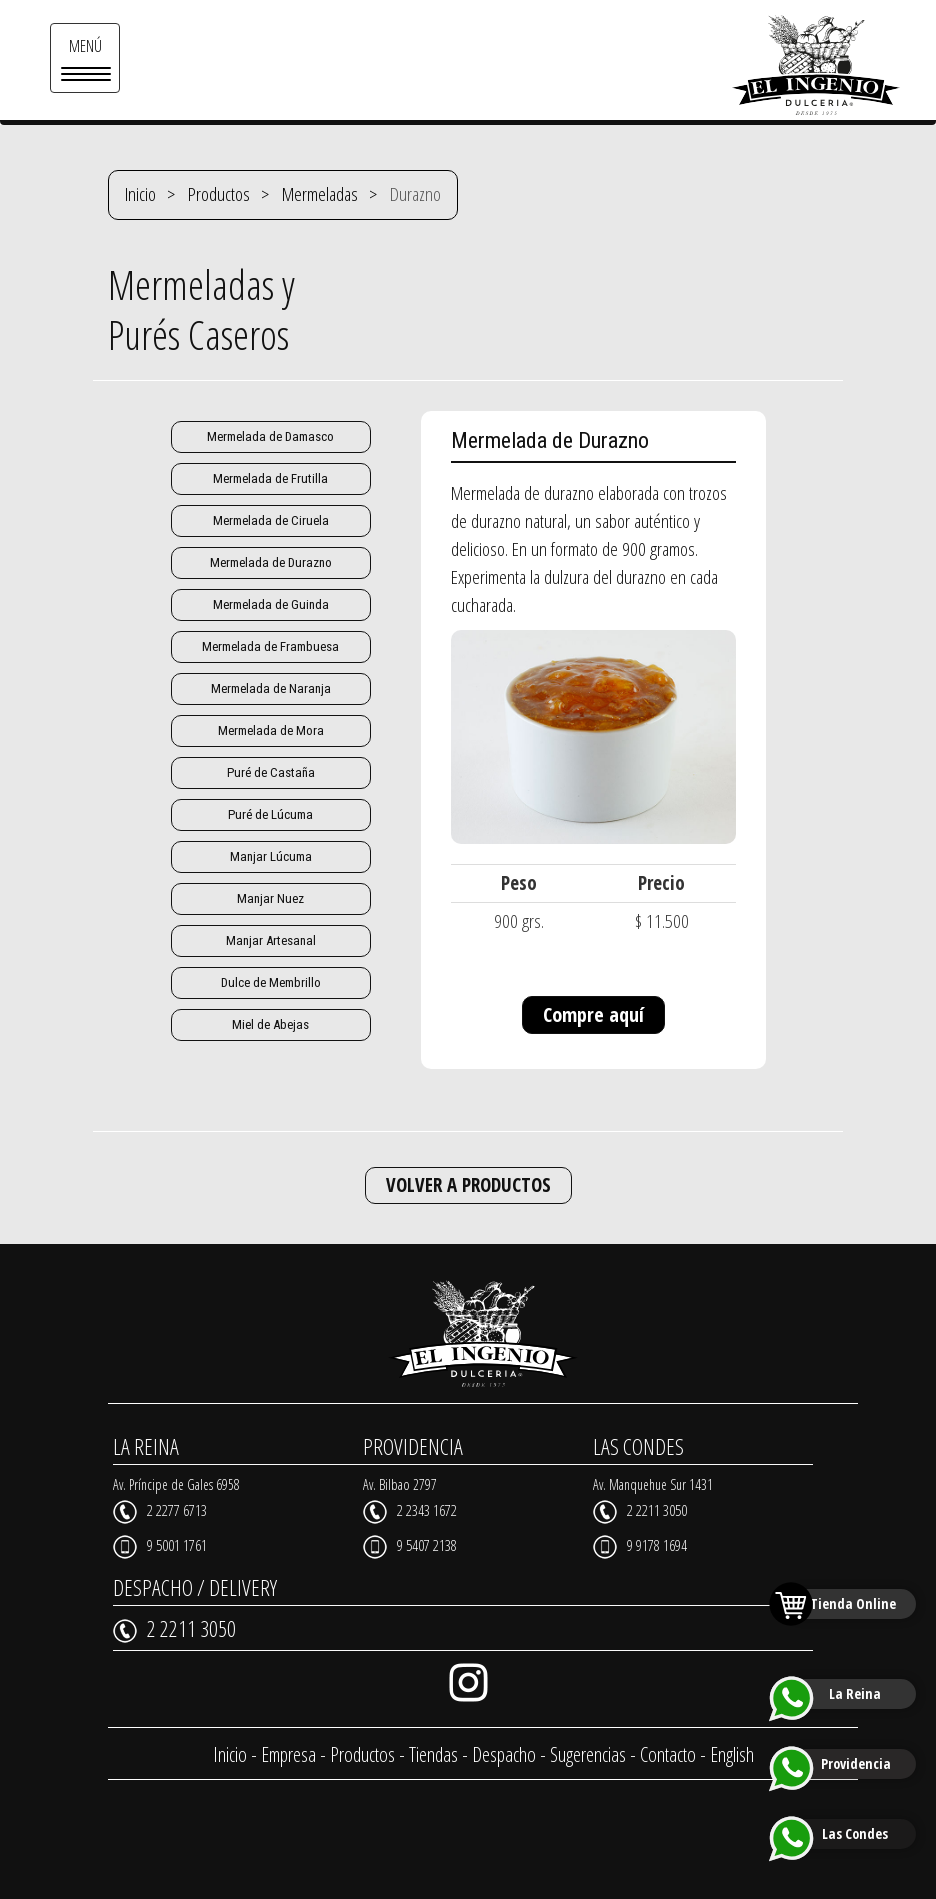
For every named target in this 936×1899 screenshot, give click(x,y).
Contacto (668, 1753)
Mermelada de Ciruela (270, 520)
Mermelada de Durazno (270, 562)
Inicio (140, 194)
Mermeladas (320, 194)
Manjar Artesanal (271, 940)
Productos (219, 194)
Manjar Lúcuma (270, 856)
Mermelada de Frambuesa (270, 646)
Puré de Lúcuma (271, 814)
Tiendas (433, 1753)
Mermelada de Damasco (270, 436)
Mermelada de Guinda (270, 604)
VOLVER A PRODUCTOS (468, 1185)
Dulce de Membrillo (271, 982)
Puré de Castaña (270, 772)
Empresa (288, 1753)
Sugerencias (588, 1753)
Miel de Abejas (271, 1024)
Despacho (504, 1753)
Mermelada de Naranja (270, 688)
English (732, 1753)
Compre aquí (593, 1014)
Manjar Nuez (270, 898)
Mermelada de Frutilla (271, 478)
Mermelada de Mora (270, 730)
